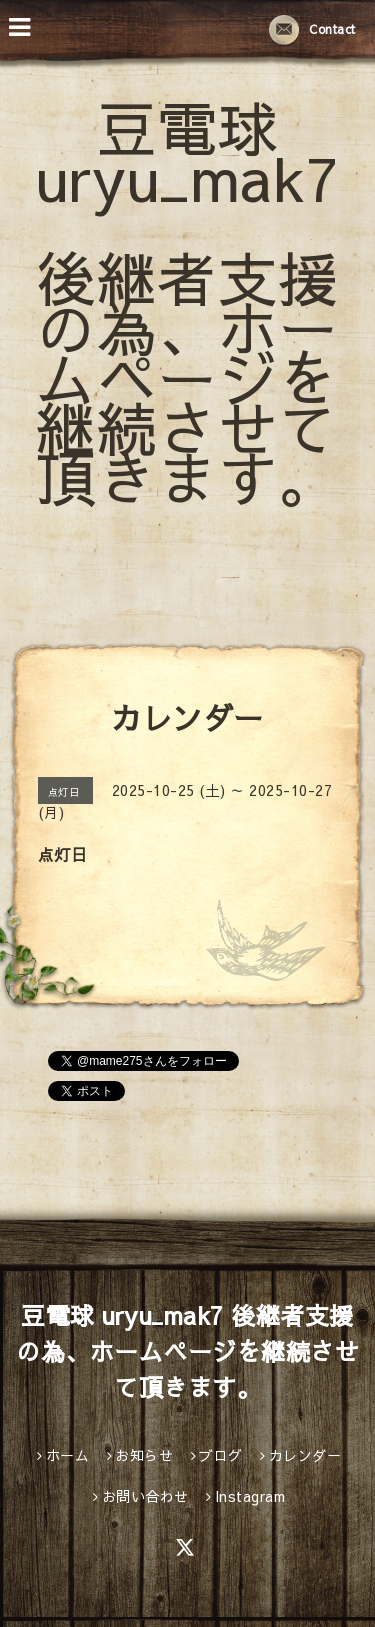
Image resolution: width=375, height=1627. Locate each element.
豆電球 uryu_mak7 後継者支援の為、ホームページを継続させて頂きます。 (187, 301)
